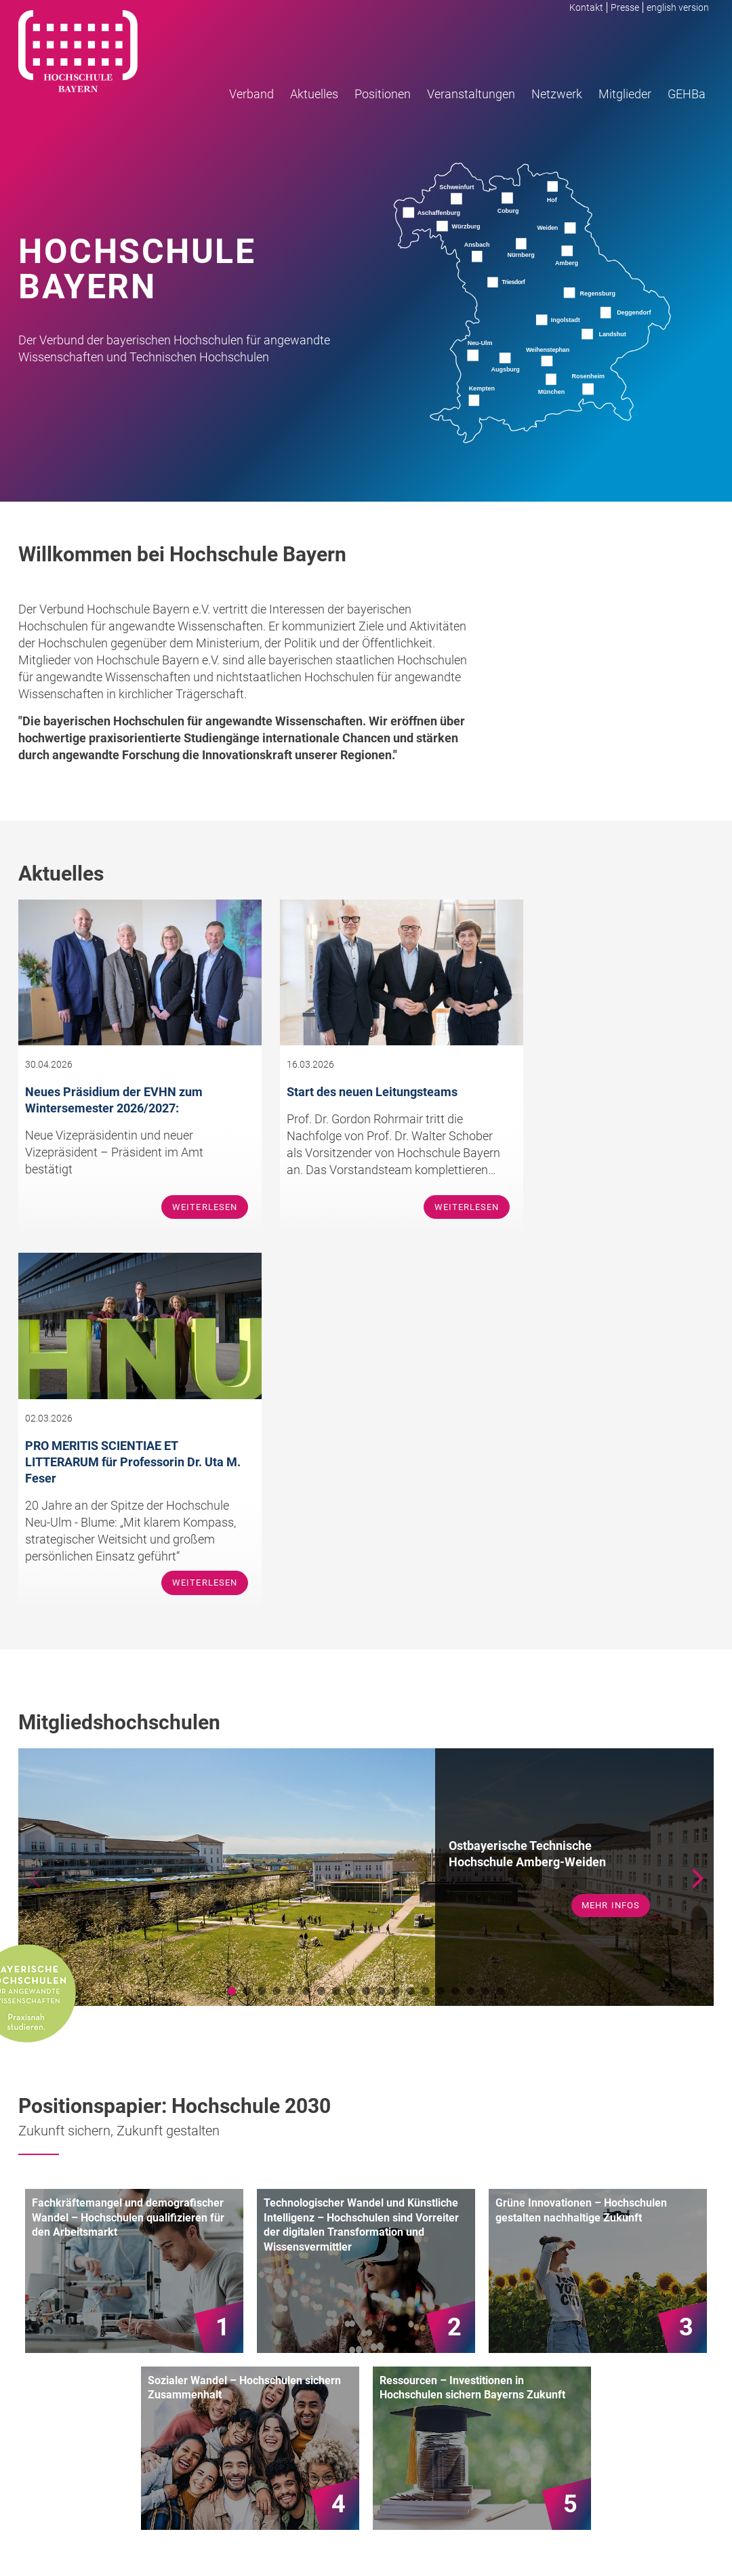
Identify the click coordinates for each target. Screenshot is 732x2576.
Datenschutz (684, 2539)
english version (678, 7)
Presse (625, 7)
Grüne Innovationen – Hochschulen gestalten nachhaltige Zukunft (581, 1859)
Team (425, 2348)
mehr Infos (610, 1554)
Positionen (382, 95)
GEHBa (687, 95)
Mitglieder (624, 95)
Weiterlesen (180, 1231)
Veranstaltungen (471, 95)
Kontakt (587, 7)
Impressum (620, 2539)
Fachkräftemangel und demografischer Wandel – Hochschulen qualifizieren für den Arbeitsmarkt (128, 1866)
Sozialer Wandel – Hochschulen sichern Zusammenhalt (244, 2037)
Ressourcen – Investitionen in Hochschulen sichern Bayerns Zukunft (472, 2037)
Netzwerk (556, 95)
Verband (251, 95)
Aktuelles (314, 95)
